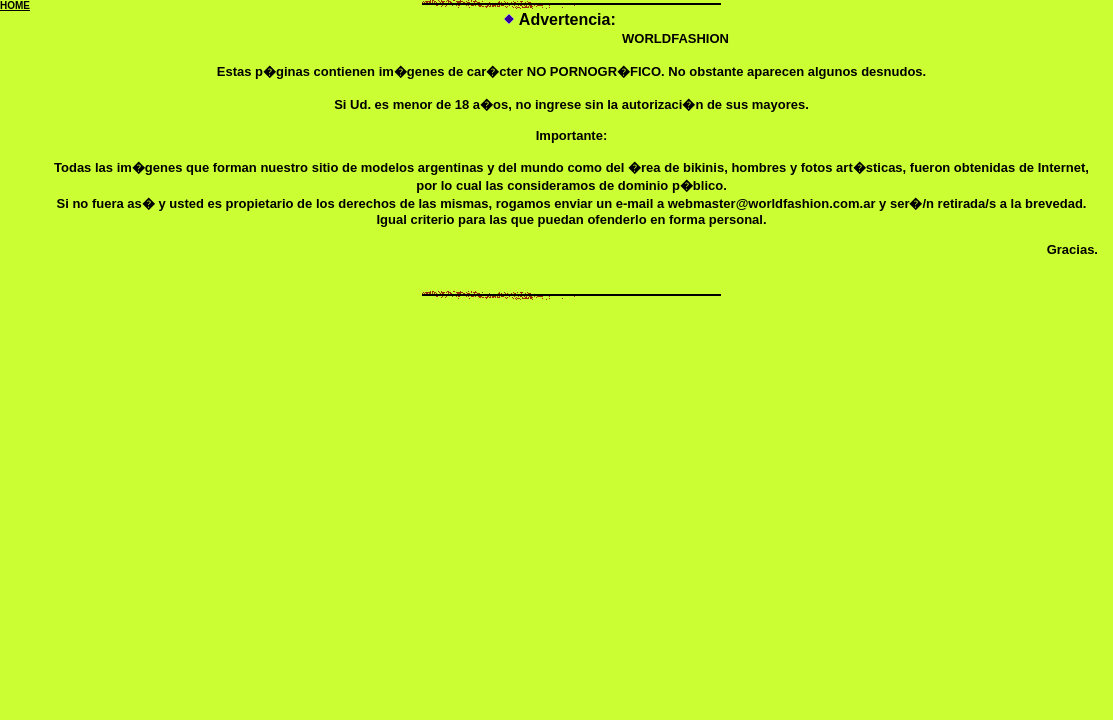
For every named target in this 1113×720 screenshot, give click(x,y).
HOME (15, 5)
